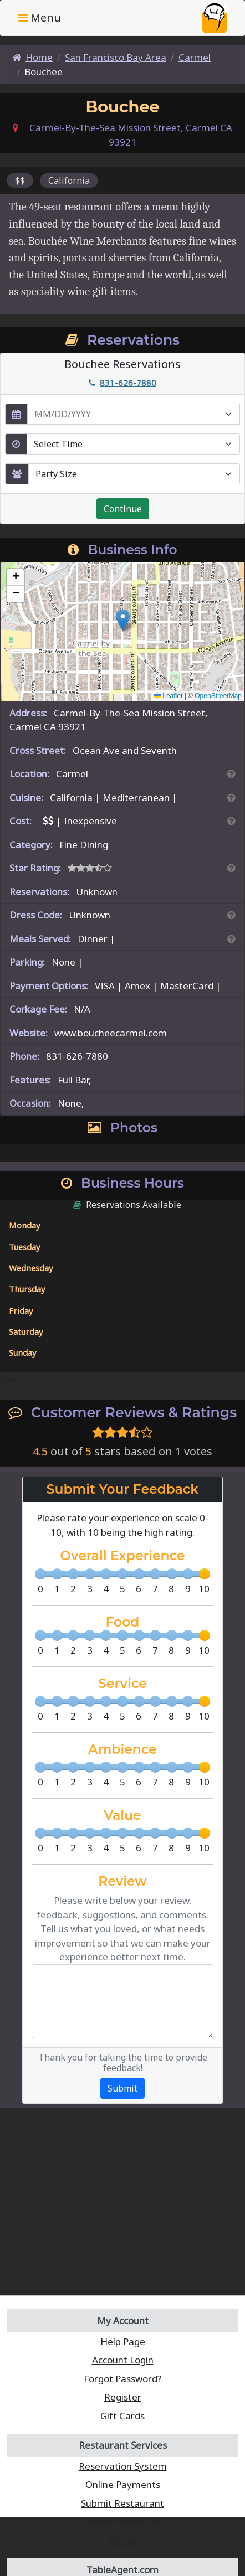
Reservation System (123, 2466)
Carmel (194, 57)
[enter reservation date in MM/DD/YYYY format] (133, 414)
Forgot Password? (123, 2378)
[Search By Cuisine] (231, 797)
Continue (123, 509)
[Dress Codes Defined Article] (231, 914)
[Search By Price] (231, 820)
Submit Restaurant (122, 2503)
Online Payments (122, 2484)
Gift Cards (122, 2415)
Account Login (123, 2359)
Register (122, 2397)
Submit (122, 2088)
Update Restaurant (122, 2521)
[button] (123, 620)
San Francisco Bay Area (115, 57)
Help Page (122, 2341)
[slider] (204, 1573)
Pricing (122, 2540)
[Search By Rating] (231, 867)
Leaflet (168, 696)
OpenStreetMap (218, 696)
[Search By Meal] (231, 938)
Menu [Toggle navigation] (39, 17)
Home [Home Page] (32, 57)
